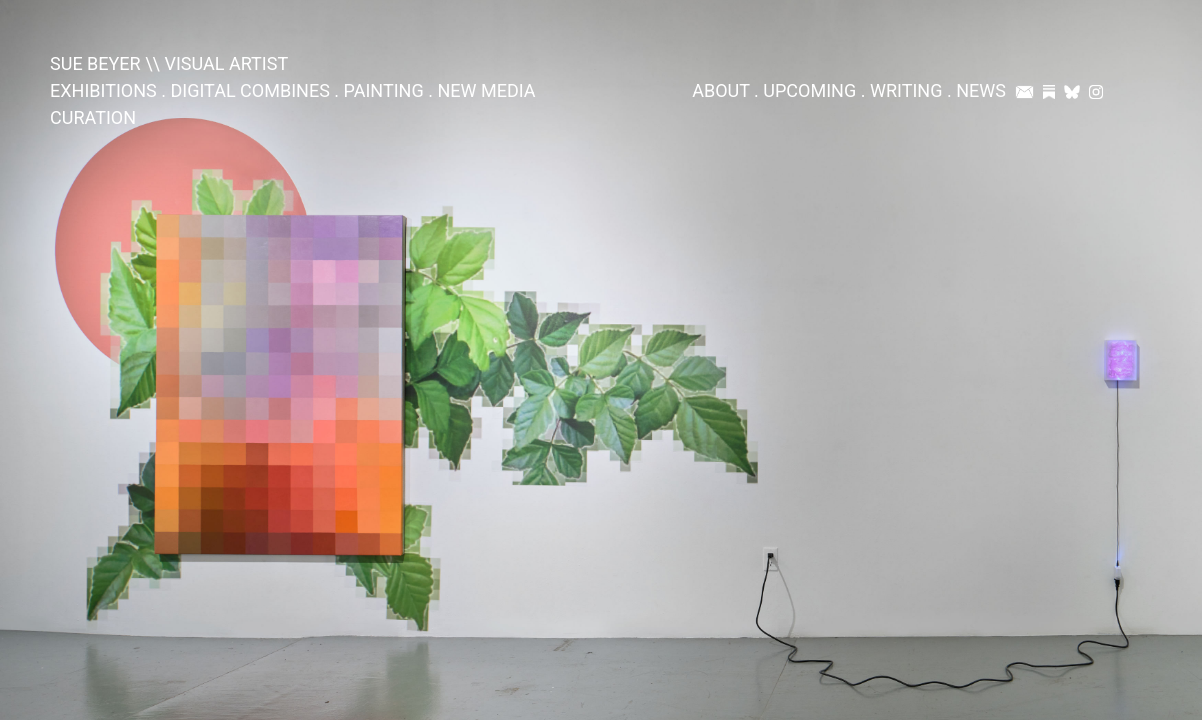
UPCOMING (809, 90)
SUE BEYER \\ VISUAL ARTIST (169, 63)
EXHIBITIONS (103, 90)
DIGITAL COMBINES (249, 90)
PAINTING (384, 90)
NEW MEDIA (486, 90)
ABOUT (720, 90)
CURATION (93, 117)
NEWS (981, 90)
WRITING (906, 90)
